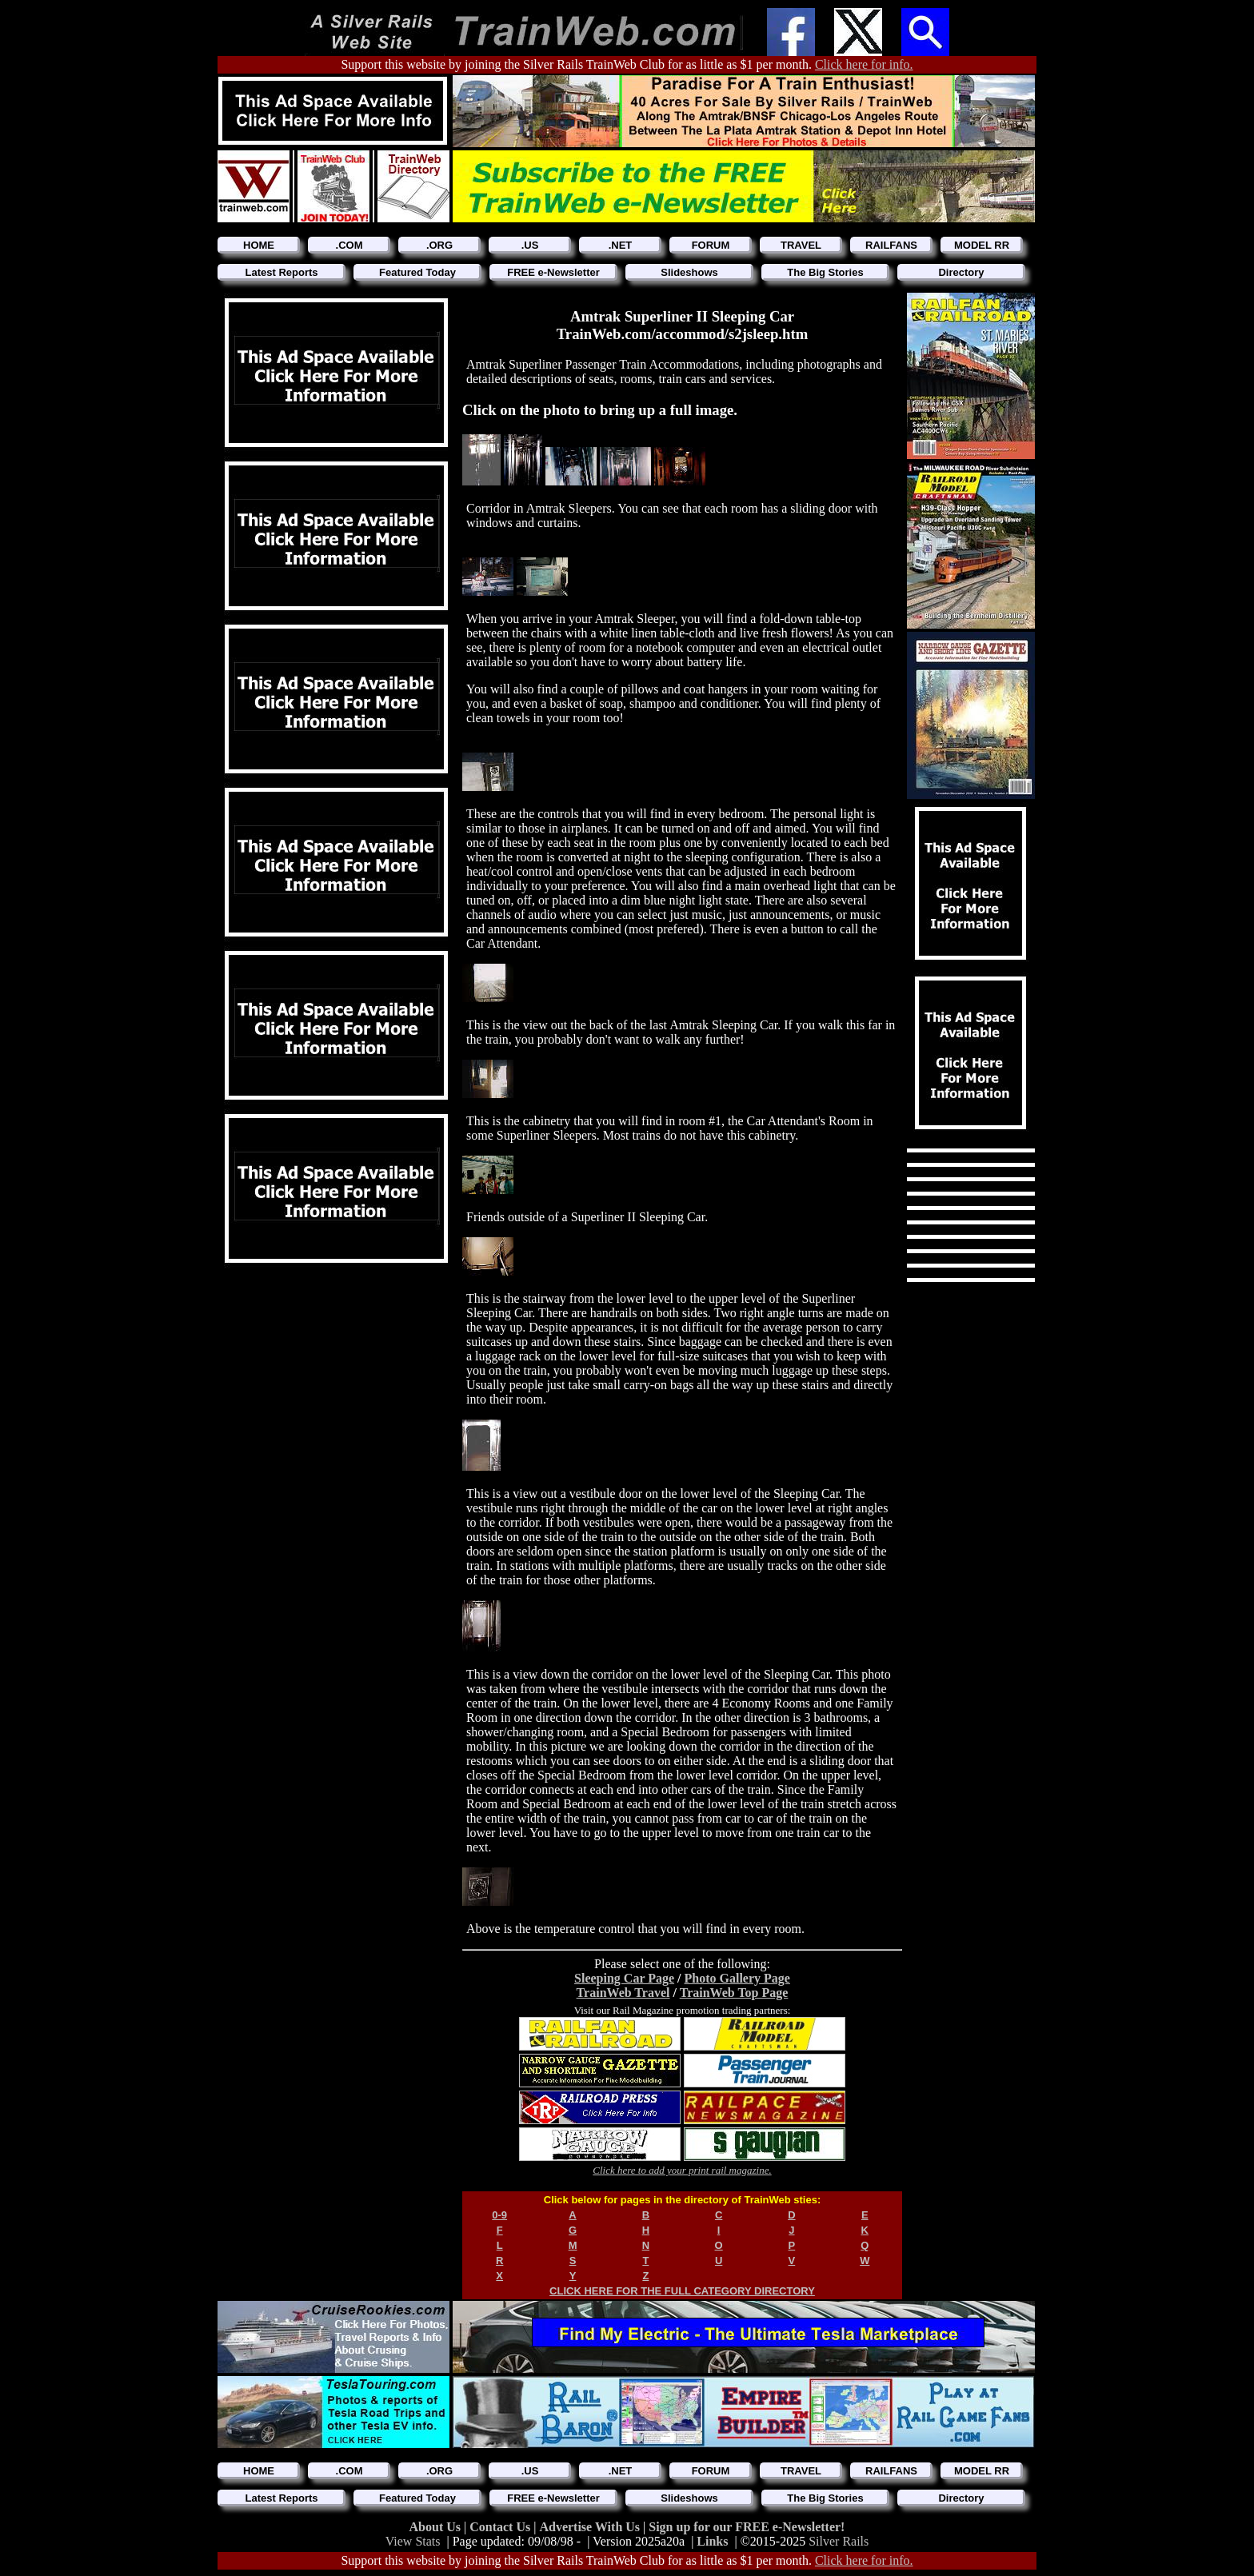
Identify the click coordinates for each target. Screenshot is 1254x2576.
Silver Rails (839, 2541)
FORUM (711, 245)
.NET (621, 245)
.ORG (439, 245)
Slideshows (689, 272)
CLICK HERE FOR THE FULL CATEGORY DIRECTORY (682, 2291)
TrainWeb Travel (623, 1992)
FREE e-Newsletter (553, 272)
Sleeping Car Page (624, 1978)
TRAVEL (801, 245)
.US (530, 245)
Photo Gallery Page (737, 1978)
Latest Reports (281, 272)
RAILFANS (891, 245)
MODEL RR (981, 245)
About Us (436, 2527)
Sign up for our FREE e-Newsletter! (747, 2527)
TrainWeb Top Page (734, 1992)
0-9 (499, 2215)
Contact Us (501, 2527)
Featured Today (417, 272)
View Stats (413, 2541)
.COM (349, 245)
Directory (961, 272)
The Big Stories (825, 272)
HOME (258, 245)
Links (712, 2541)
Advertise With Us (591, 2527)
